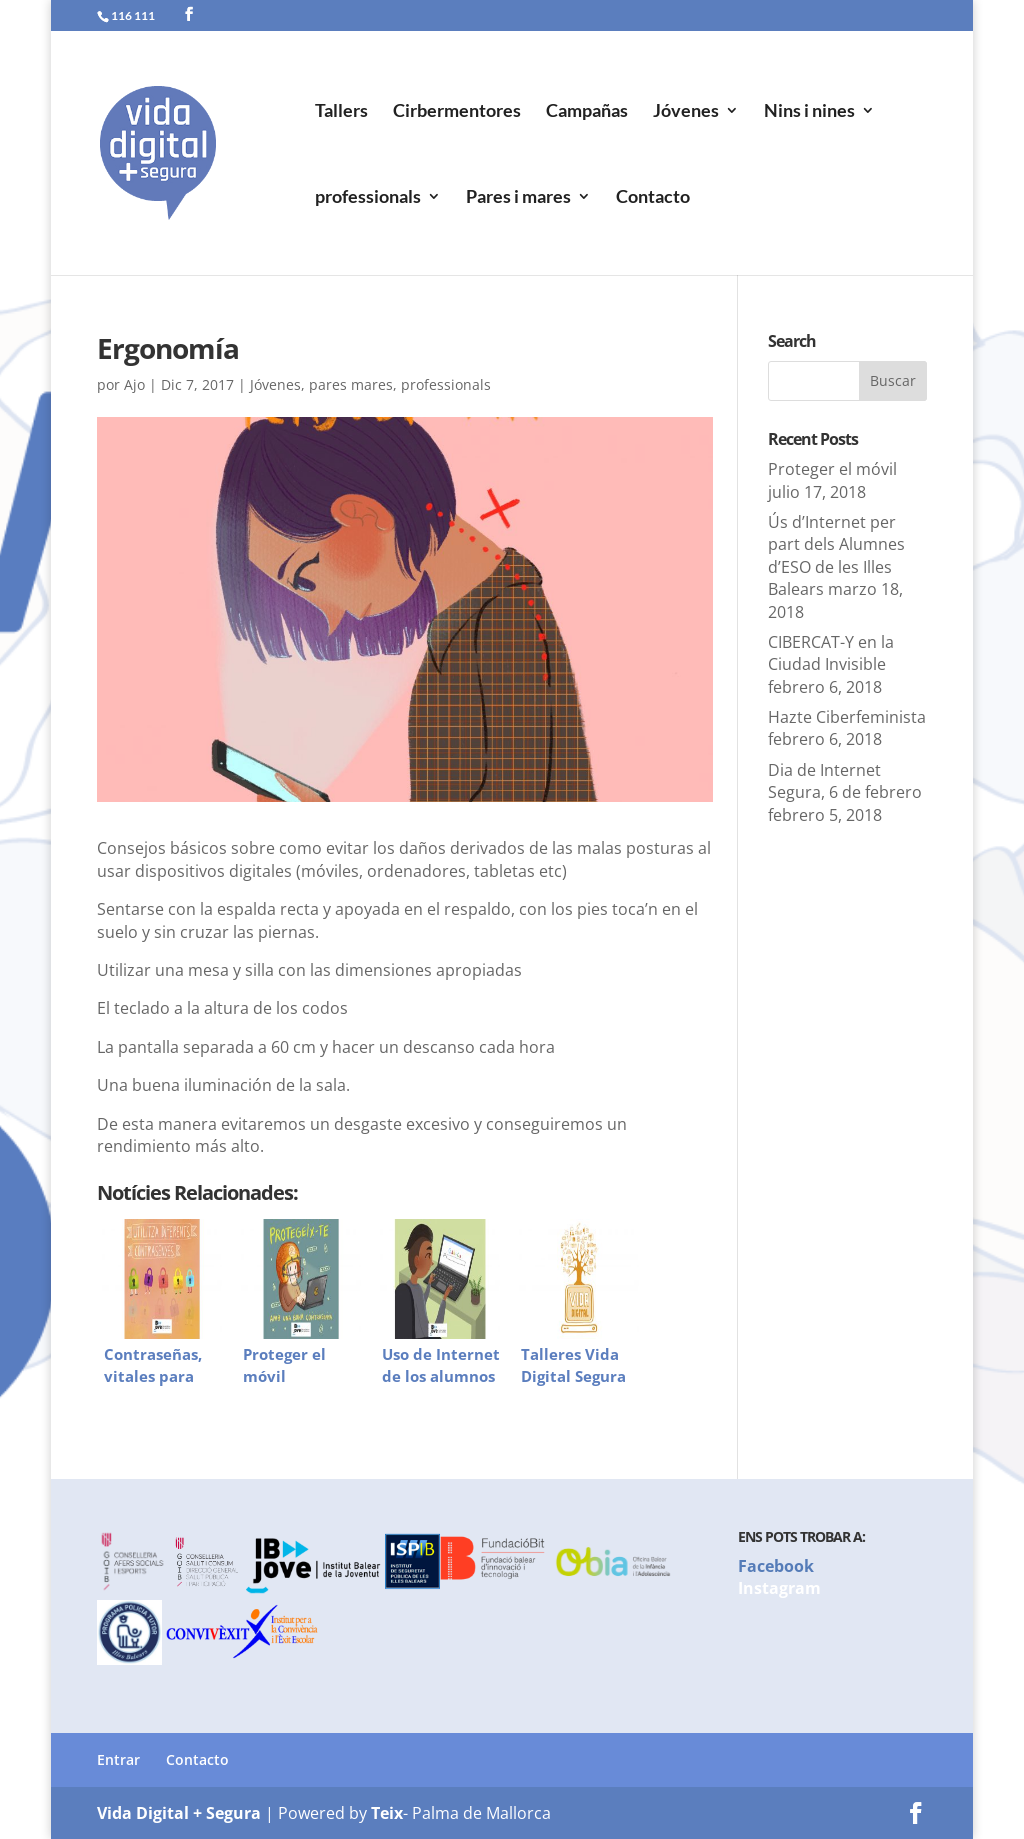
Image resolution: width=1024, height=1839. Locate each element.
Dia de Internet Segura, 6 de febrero (845, 781)
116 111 (133, 15)
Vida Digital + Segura (179, 1813)
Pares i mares (518, 198)
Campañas (587, 112)
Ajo (134, 384)
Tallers (341, 112)
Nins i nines (809, 112)
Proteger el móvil (832, 469)
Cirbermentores (457, 112)
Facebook (776, 1566)
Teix (387, 1813)
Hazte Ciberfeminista (847, 717)
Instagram (779, 1588)
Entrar (118, 1759)
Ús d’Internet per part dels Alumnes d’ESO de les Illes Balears (836, 555)
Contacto (653, 198)
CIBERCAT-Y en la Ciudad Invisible (831, 653)
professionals (368, 198)
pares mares (351, 384)
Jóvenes (686, 112)
